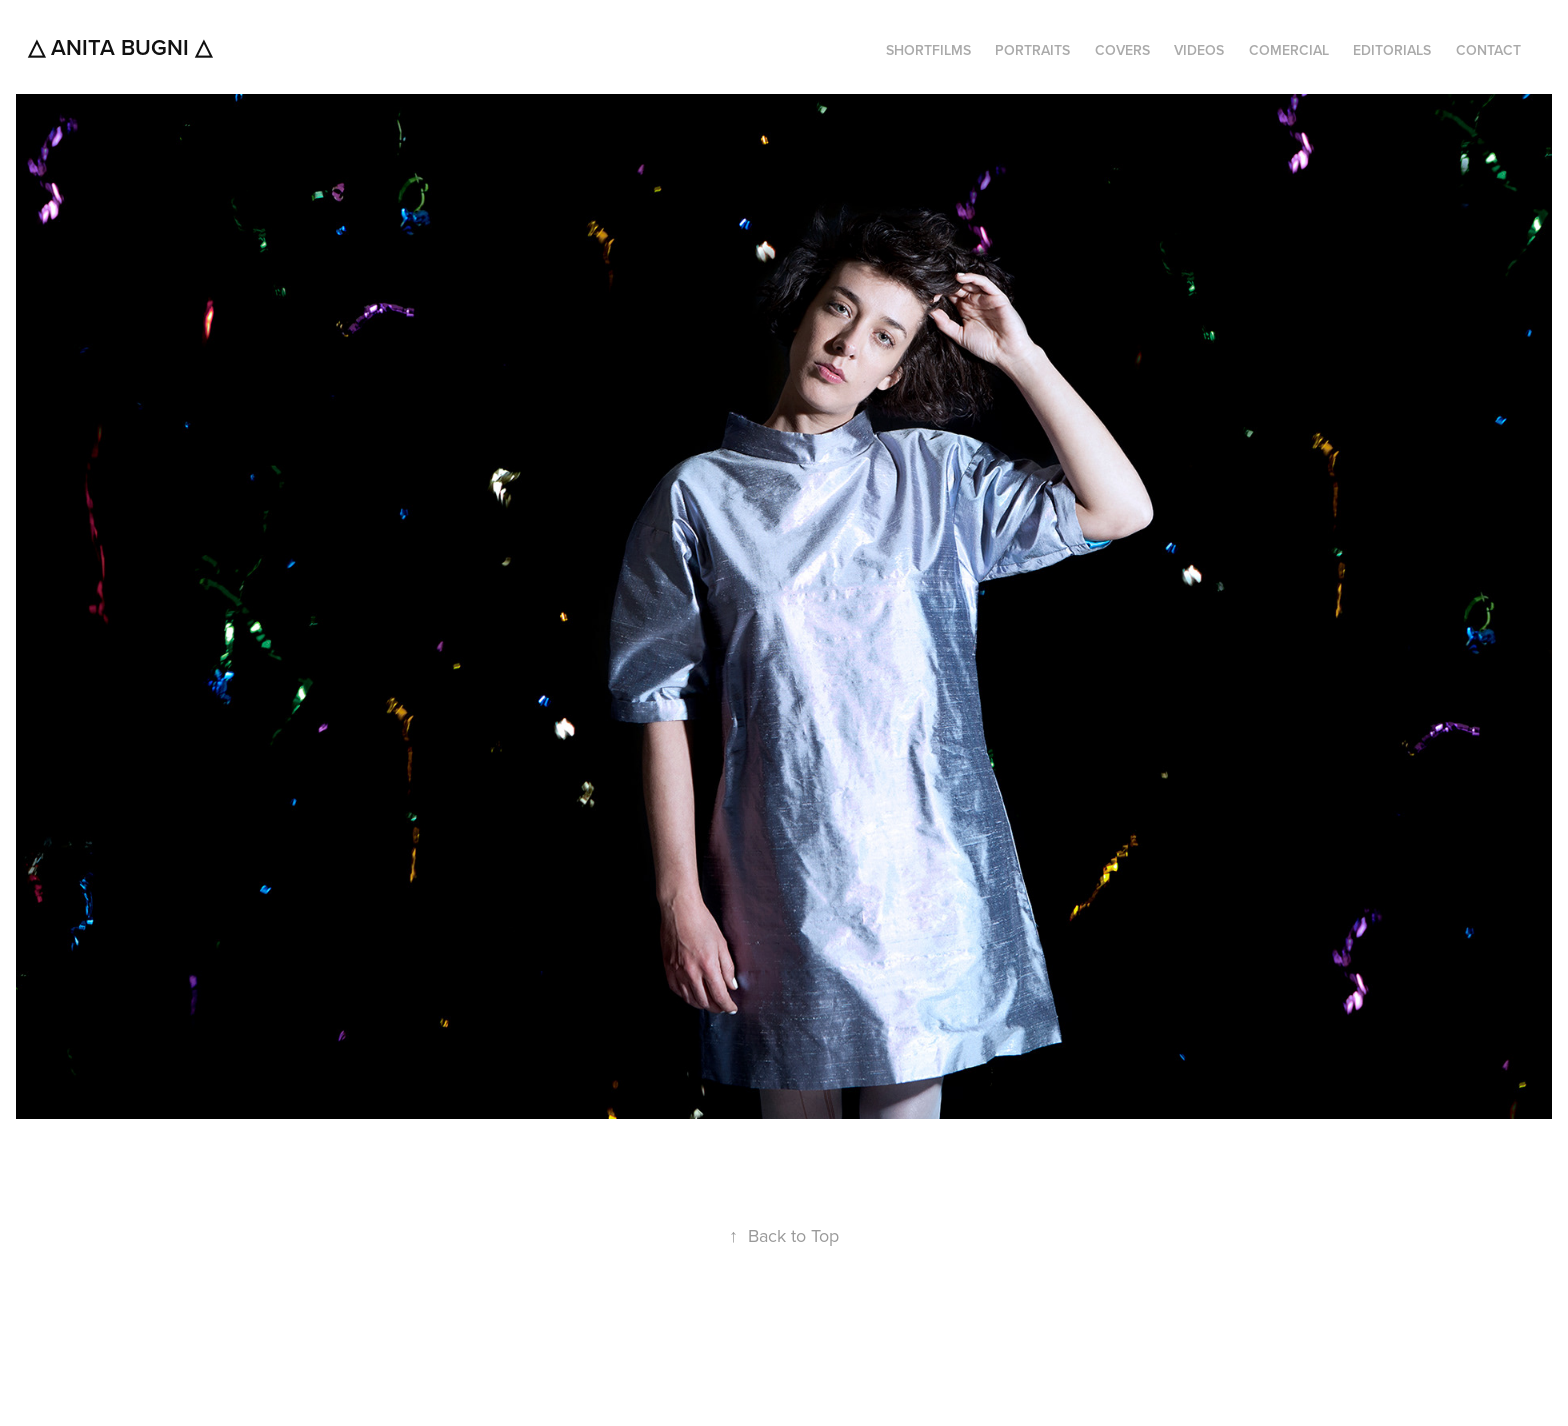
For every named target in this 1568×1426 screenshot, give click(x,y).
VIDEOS (1199, 50)
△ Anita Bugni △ (120, 47)
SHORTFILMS (928, 50)
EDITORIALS (1392, 50)
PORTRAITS (1032, 50)
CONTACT (1488, 50)
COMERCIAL (1289, 50)
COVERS (1122, 50)
